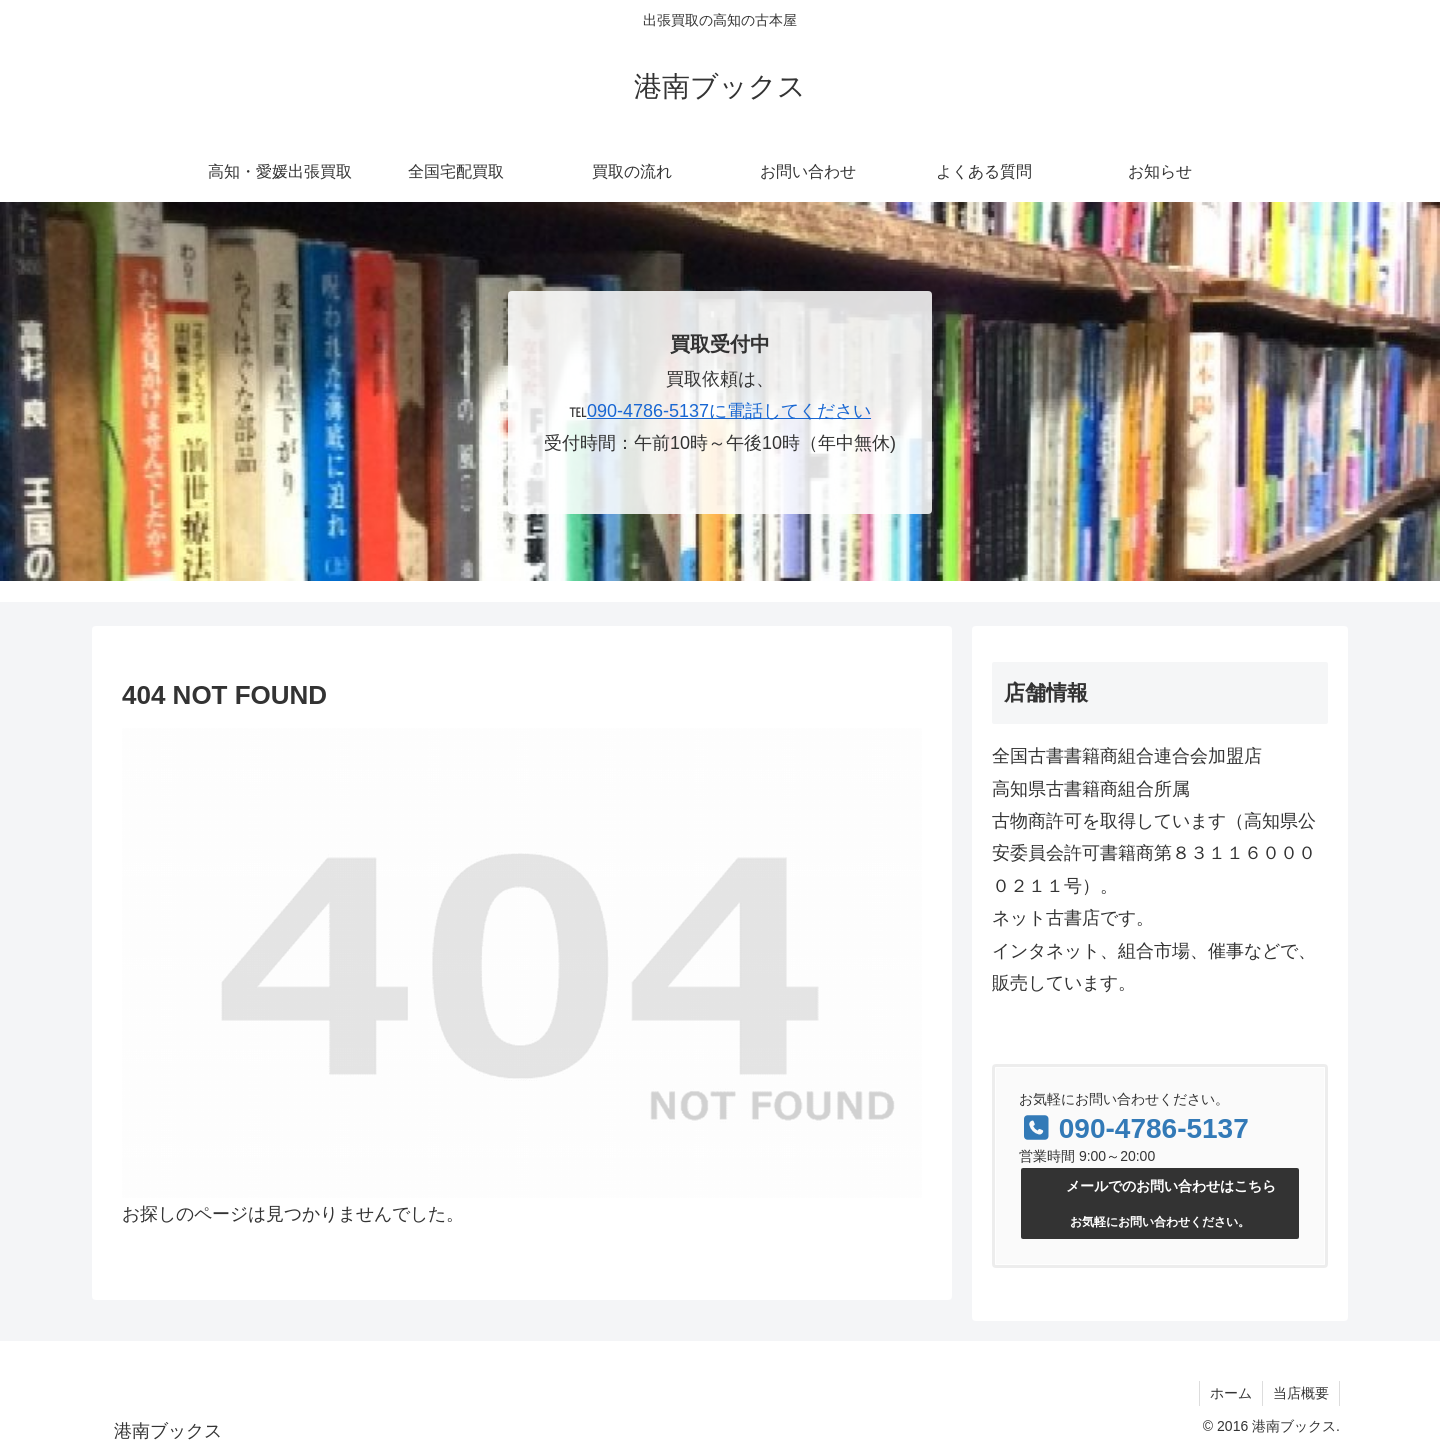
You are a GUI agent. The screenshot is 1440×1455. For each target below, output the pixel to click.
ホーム (1231, 1393)
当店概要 (1301, 1393)
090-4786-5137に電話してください (729, 411)
